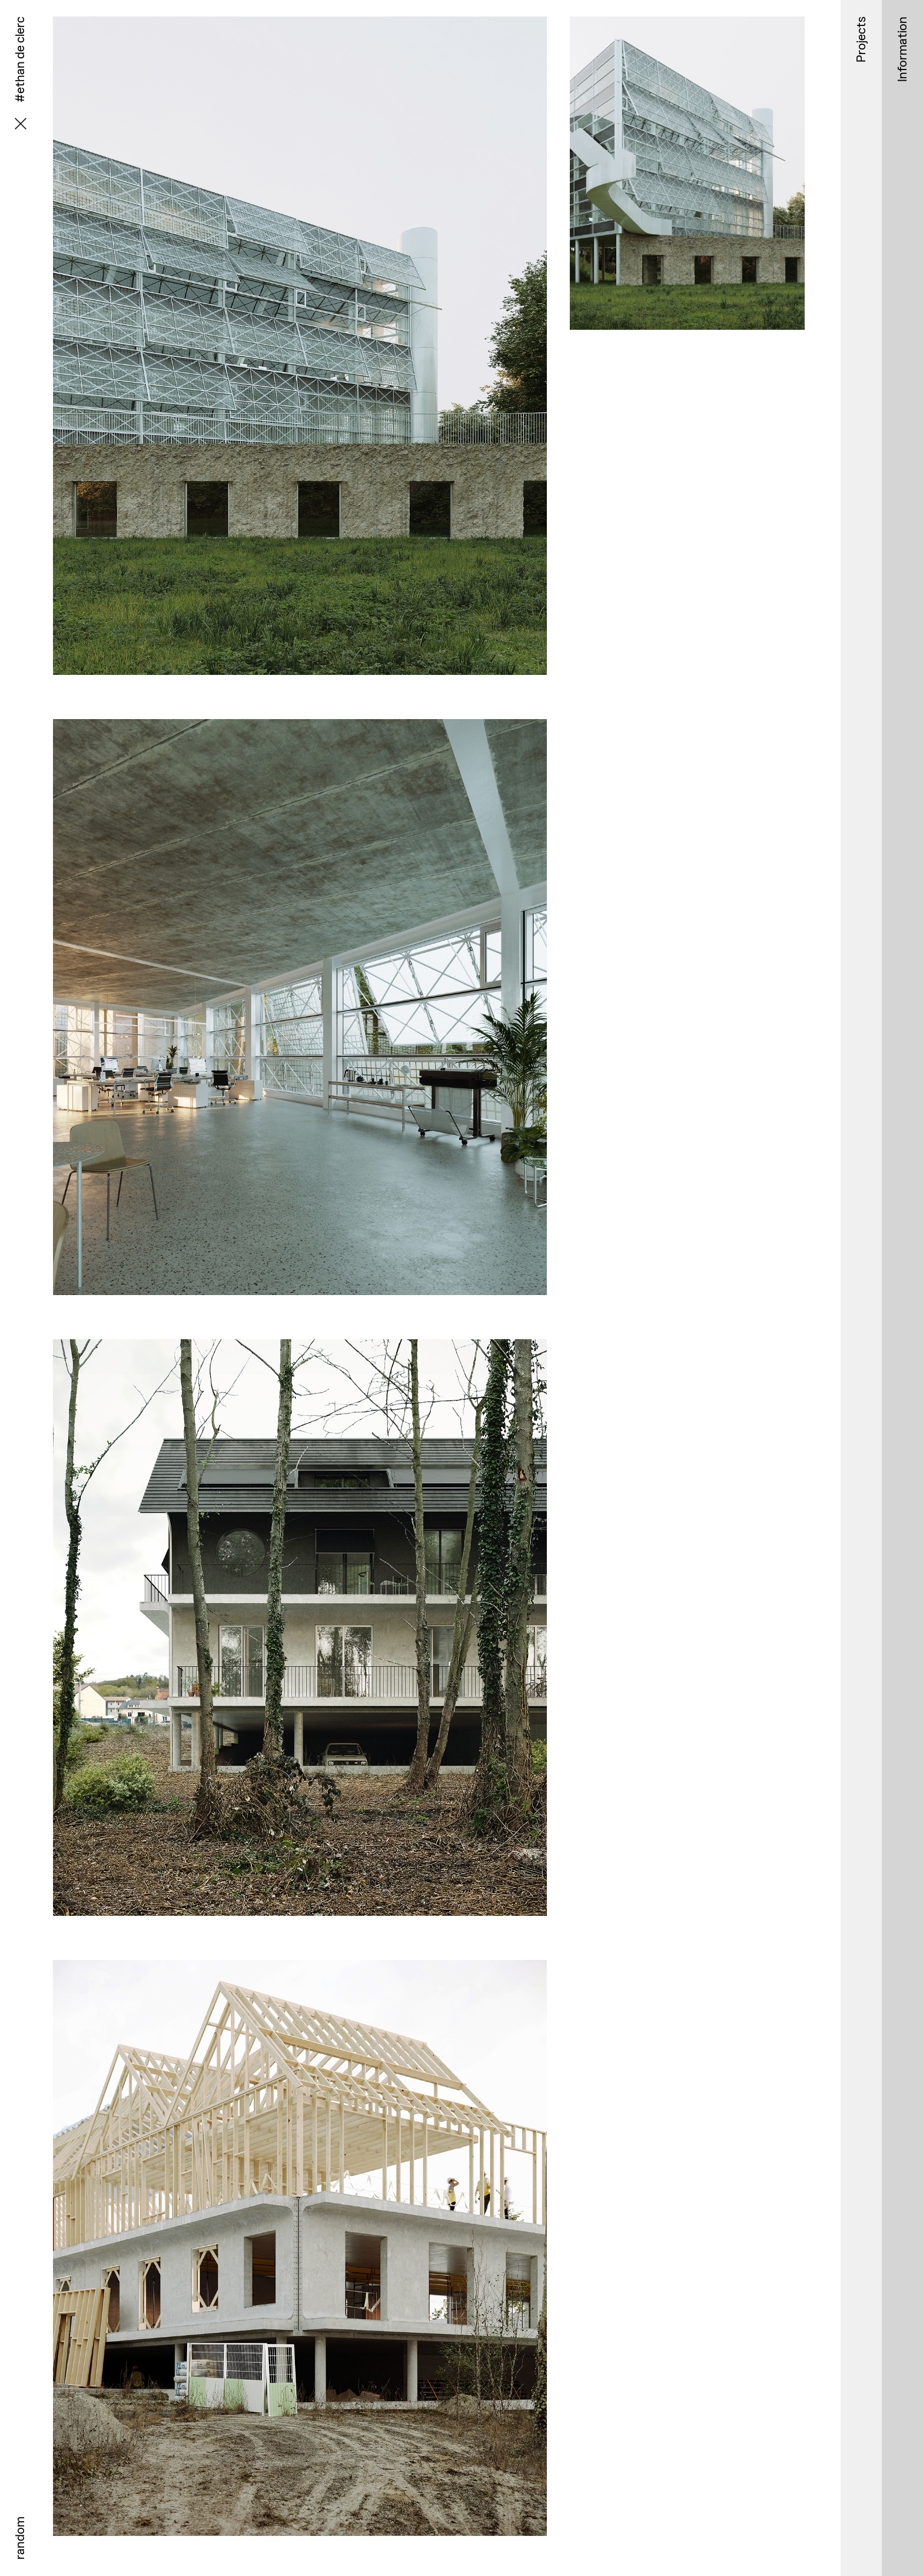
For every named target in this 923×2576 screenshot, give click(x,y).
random (19, 2538)
